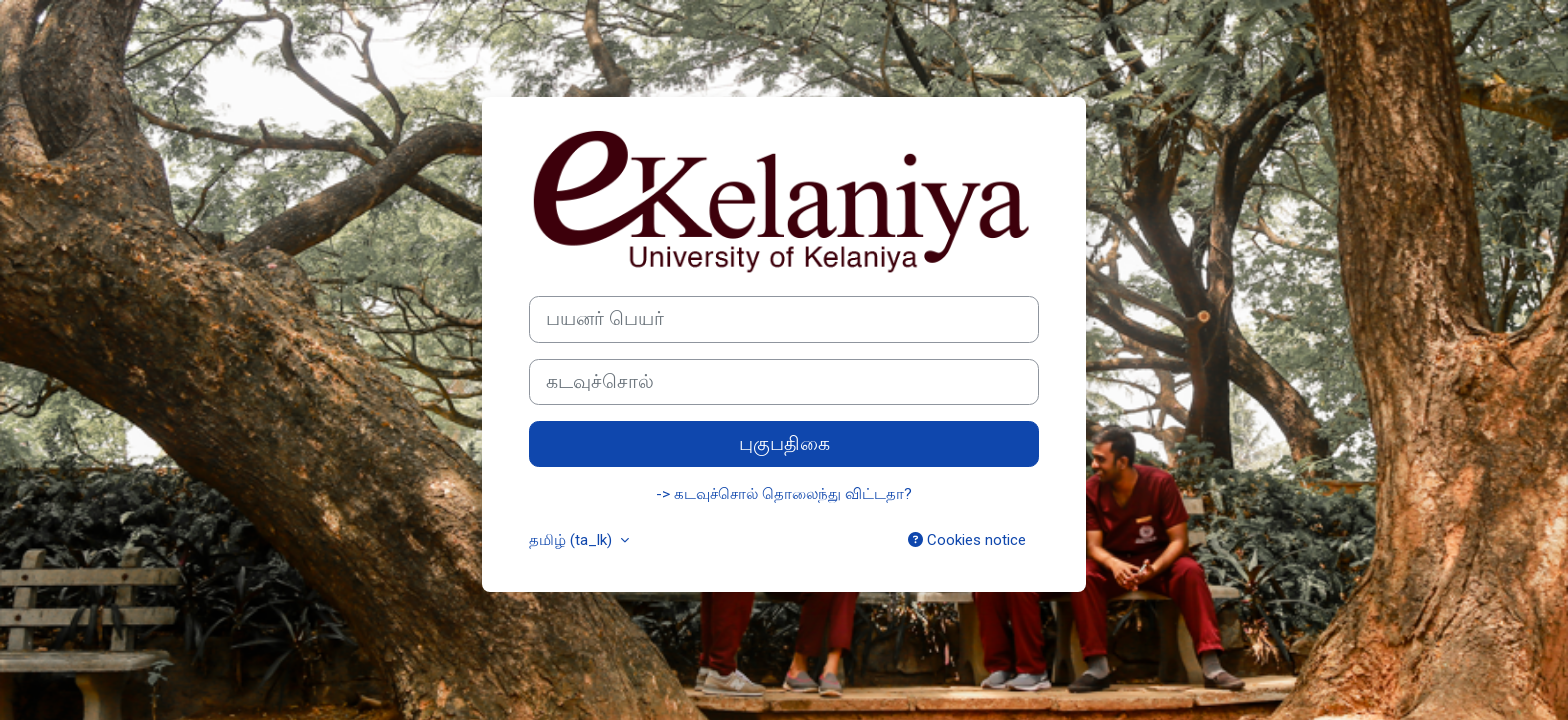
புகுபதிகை (784, 444)
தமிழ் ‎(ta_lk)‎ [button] (572, 540)
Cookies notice (967, 540)
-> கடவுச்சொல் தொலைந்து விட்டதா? (784, 494)
